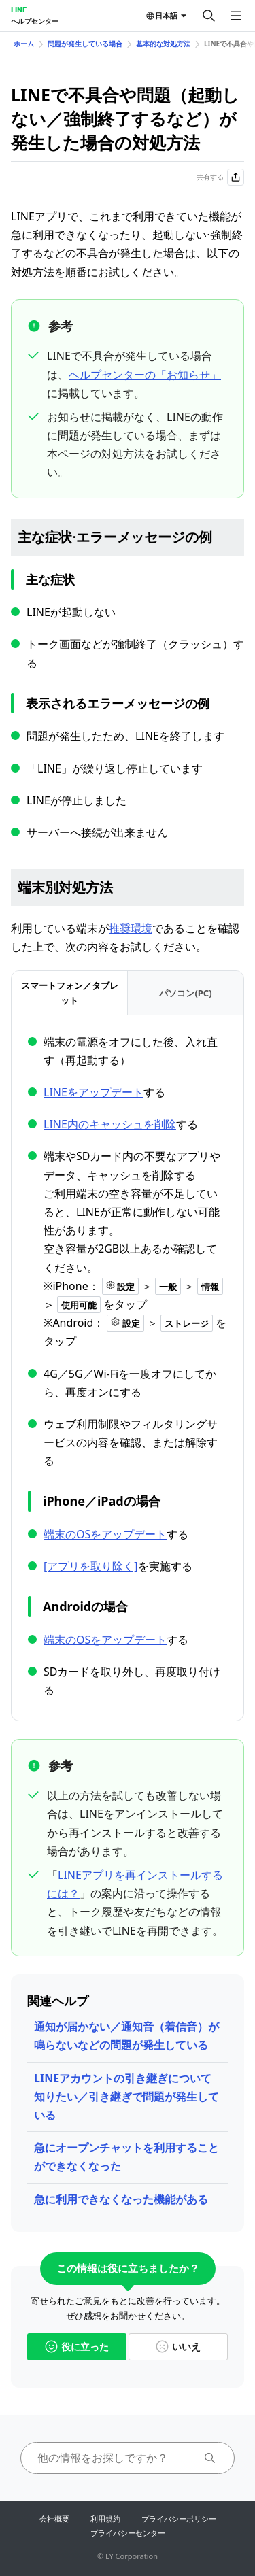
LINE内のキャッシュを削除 (110, 1124)
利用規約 (105, 2518)
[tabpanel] (127, 1366)
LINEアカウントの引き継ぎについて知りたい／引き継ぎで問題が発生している (126, 2096)
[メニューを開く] (236, 15)
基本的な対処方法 (163, 43)
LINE (19, 9)
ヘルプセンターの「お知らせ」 (145, 374)
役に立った (77, 2346)
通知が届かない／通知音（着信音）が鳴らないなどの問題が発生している (126, 2035)
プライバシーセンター (127, 2533)
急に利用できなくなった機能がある (121, 2199)
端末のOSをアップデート (105, 1534)
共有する (220, 177)
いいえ (178, 2346)
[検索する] (208, 15)
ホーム (24, 43)
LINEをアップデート (93, 1092)
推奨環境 (130, 928)
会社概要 (54, 2518)
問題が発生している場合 (85, 43)
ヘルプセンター (34, 21)
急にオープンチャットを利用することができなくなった (126, 2156)
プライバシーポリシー (178, 2518)
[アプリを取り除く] (91, 1566)
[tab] (69, 993)
